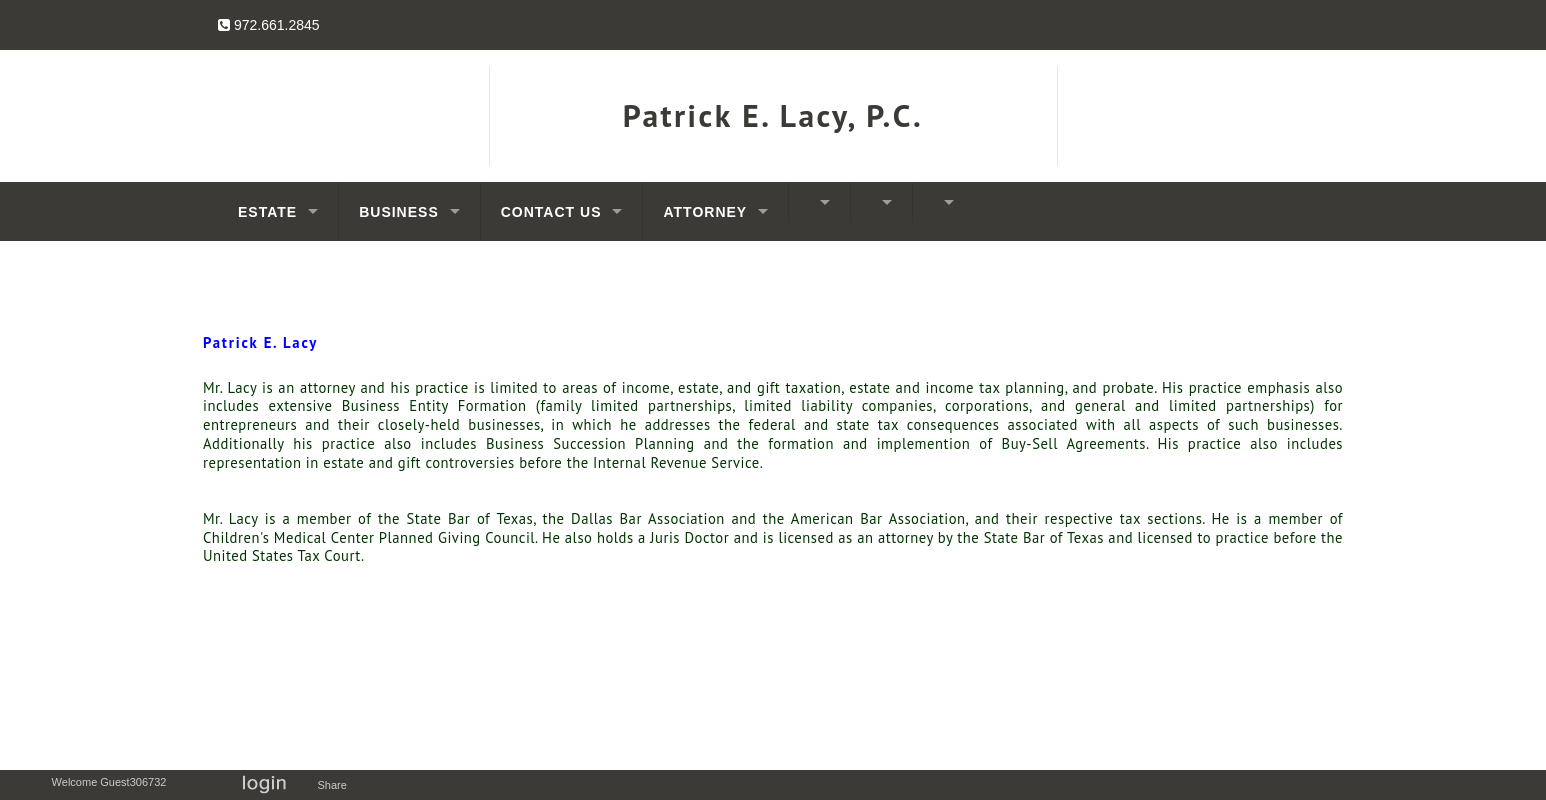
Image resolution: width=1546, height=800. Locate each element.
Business (399, 212)
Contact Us (551, 212)
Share (336, 785)
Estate (267, 212)
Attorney (705, 212)
